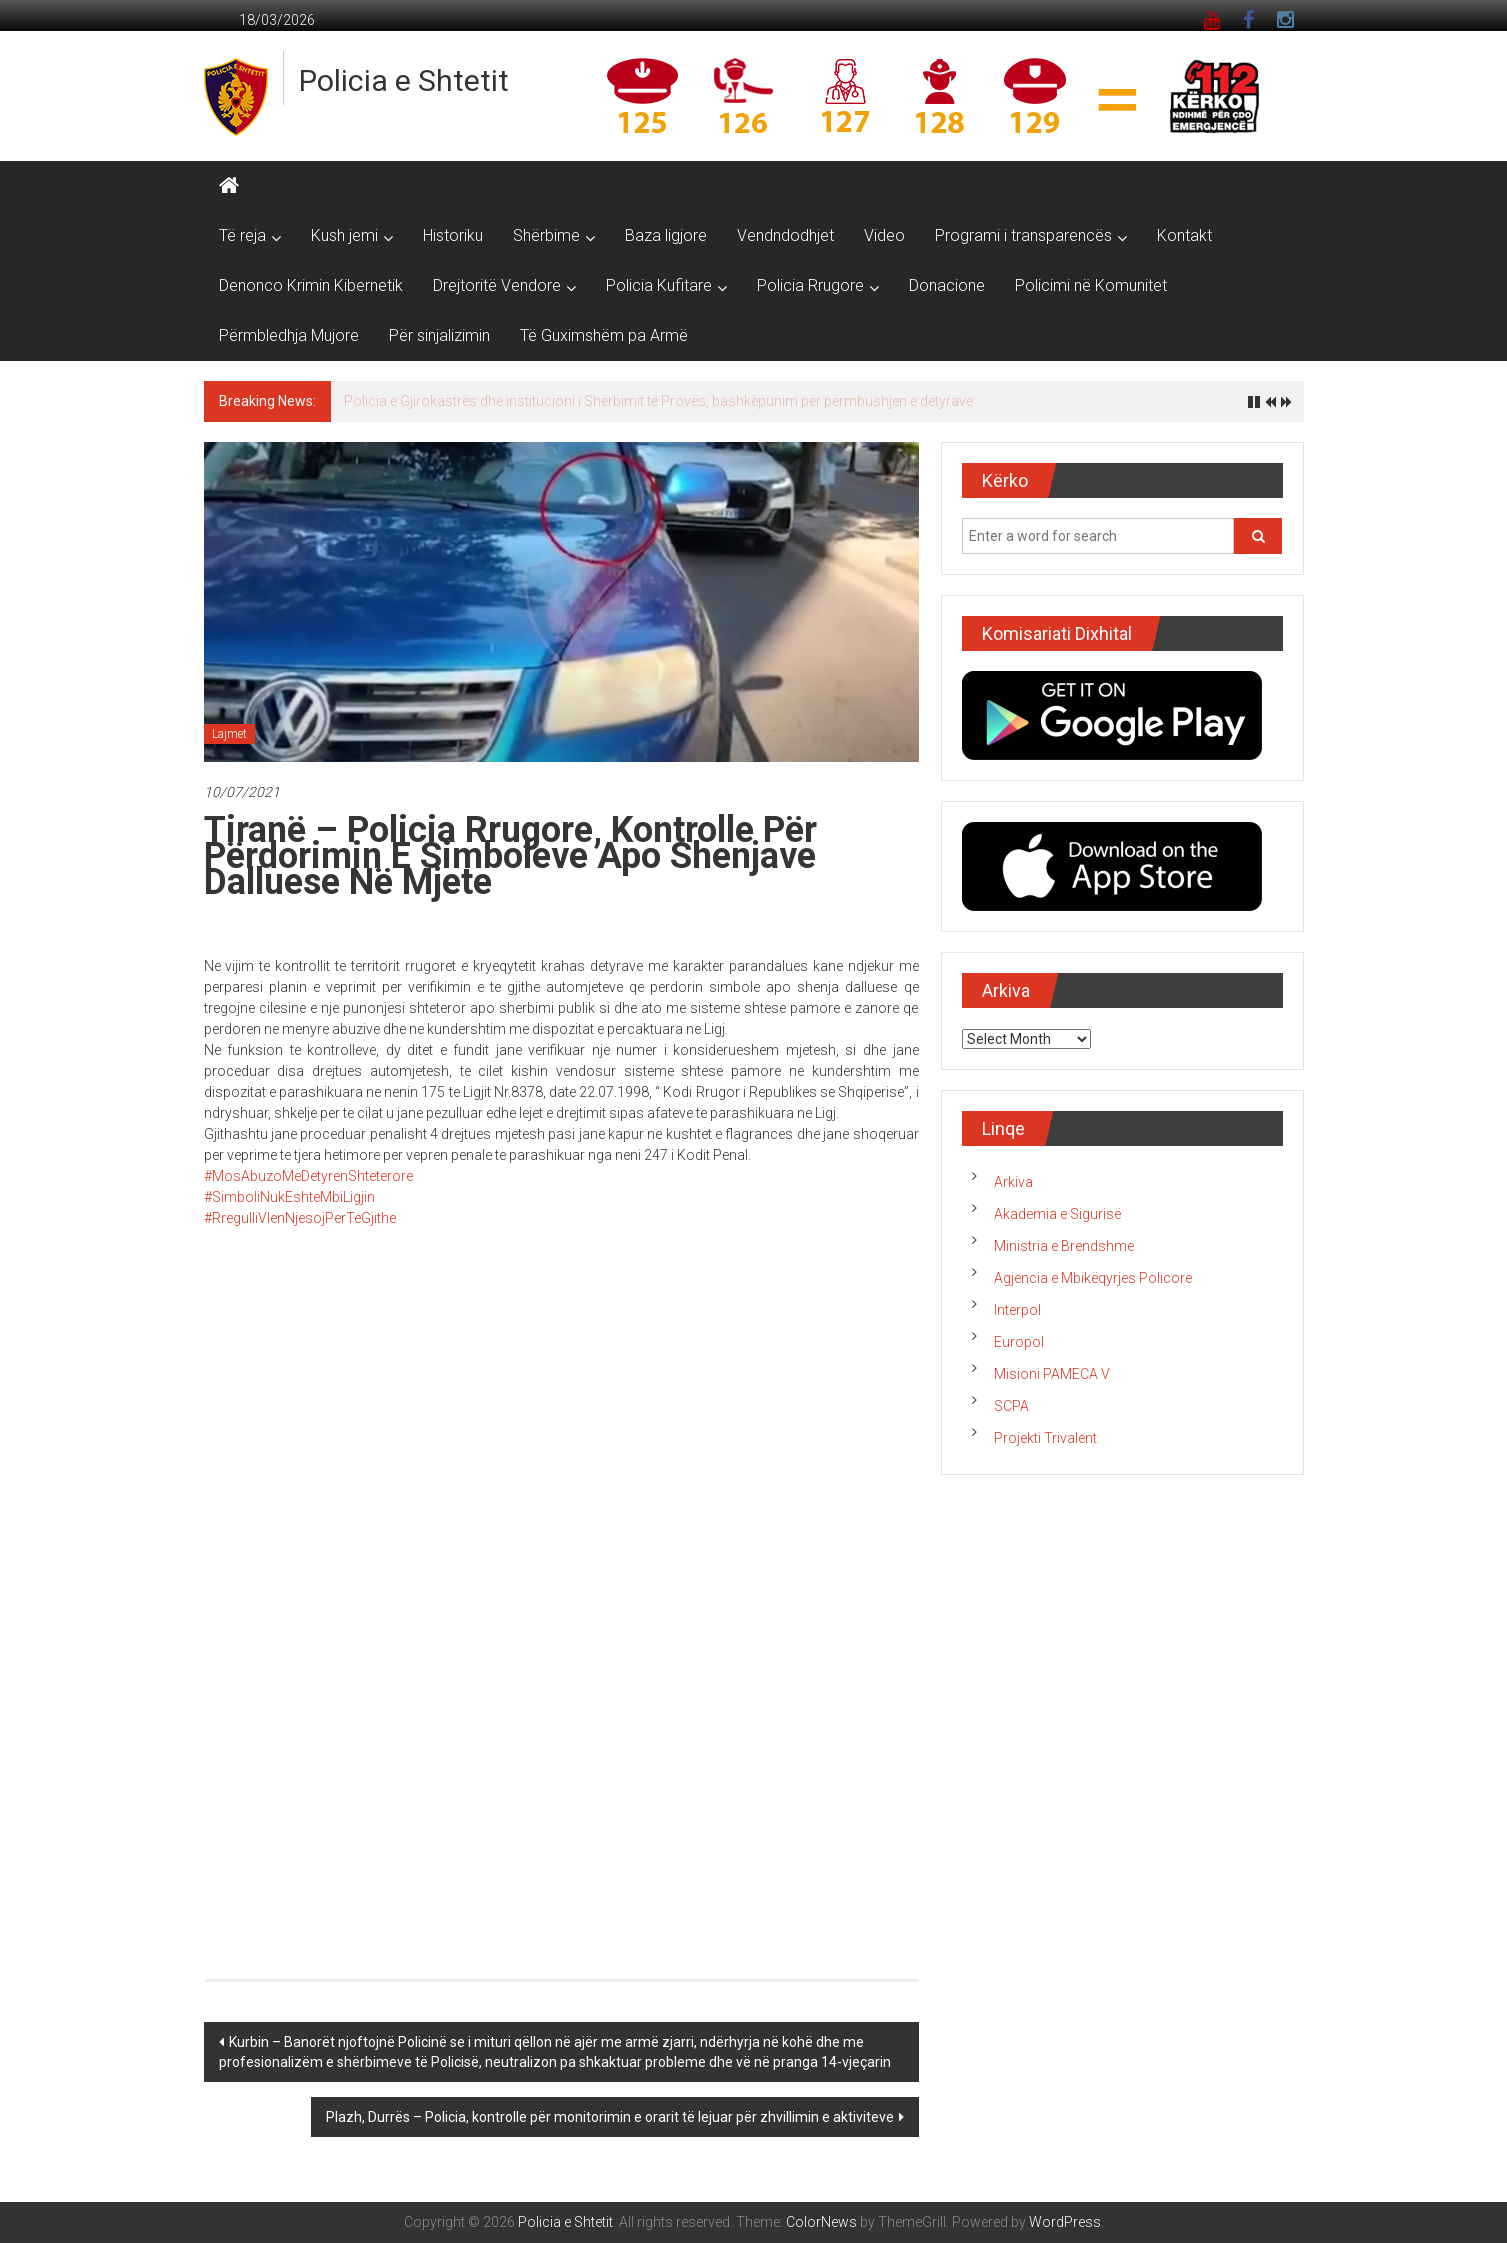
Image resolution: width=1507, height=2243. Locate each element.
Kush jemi (344, 235)
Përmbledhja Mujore (289, 335)
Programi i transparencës (1023, 235)
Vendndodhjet (785, 235)
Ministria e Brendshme (1064, 1246)
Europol (1019, 1342)
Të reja (242, 235)
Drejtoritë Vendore (497, 285)
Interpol (1017, 1310)
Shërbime (546, 235)
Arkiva (1013, 1182)
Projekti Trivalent (1045, 1438)
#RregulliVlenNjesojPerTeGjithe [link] (300, 1218)
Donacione (947, 285)
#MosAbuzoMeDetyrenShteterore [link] (308, 1176)
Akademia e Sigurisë (1057, 1214)
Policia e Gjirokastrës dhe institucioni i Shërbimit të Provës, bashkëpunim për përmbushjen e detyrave (658, 401)
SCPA (1011, 1406)
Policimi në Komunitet (1091, 285)
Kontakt (1184, 235)
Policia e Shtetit (404, 80)
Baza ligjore (666, 235)
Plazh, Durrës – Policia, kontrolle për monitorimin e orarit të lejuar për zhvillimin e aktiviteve (610, 2117)
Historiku (453, 235)
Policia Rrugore (810, 285)
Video (884, 235)
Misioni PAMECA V (1052, 1374)
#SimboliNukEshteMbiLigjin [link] (289, 1197)
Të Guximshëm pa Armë (604, 335)
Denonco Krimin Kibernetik (311, 285)
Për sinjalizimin (439, 335)
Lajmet (229, 734)
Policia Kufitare (659, 285)
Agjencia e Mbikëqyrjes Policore (1093, 1278)
